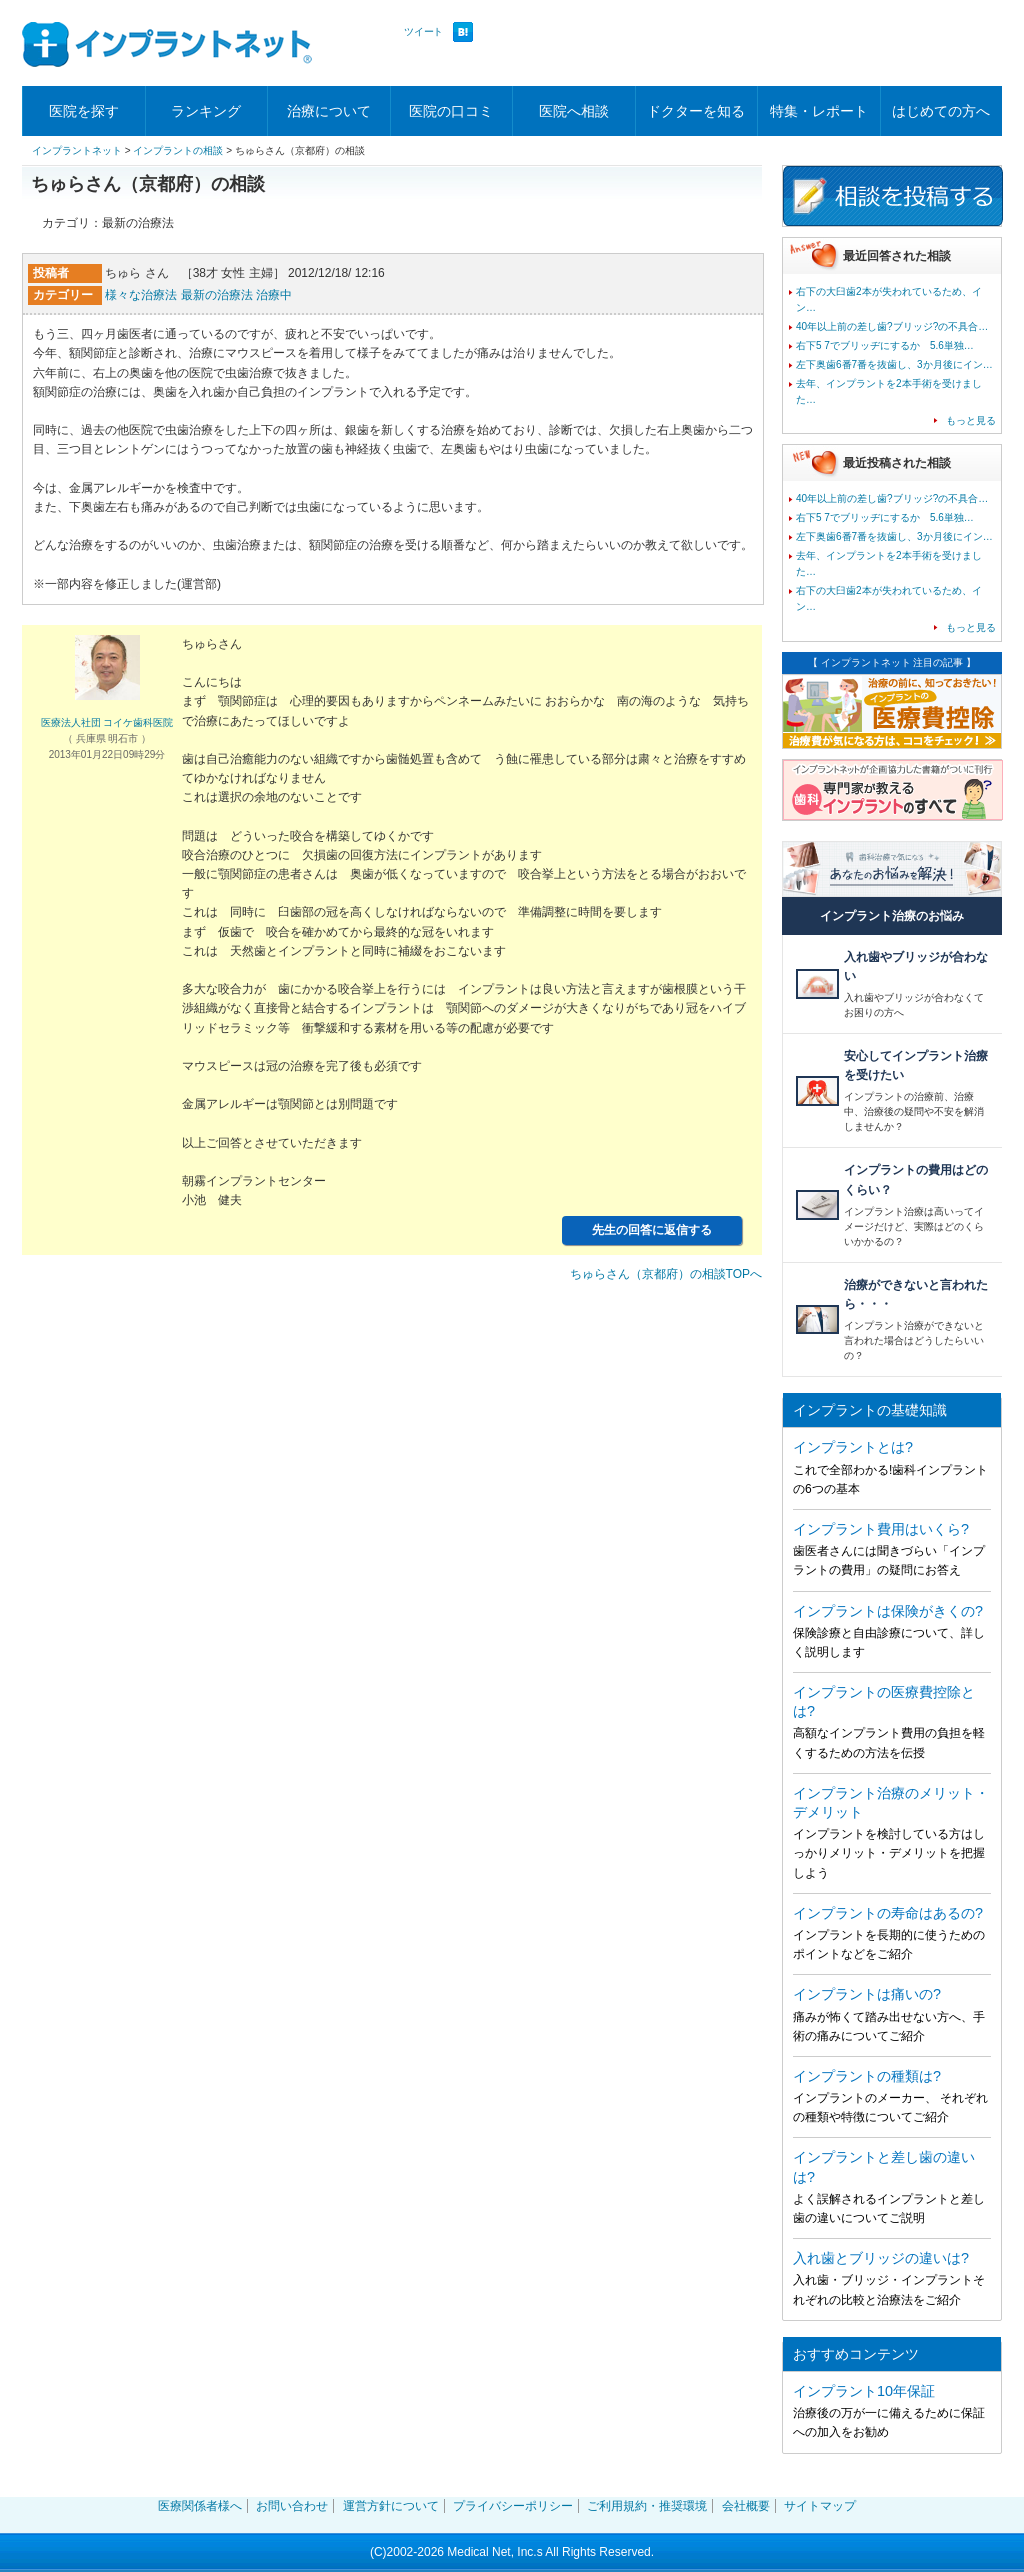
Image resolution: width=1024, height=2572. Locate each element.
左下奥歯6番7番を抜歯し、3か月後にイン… (894, 364)
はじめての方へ (941, 111)
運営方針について (391, 2506)
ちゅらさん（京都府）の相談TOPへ (666, 1274)
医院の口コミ (451, 111)
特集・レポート (819, 111)
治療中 (274, 295)
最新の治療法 (217, 295)
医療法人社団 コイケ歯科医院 (107, 722)
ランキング (206, 111)
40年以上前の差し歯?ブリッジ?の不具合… (892, 326)
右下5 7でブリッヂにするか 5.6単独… (885, 345)
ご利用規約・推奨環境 (647, 2506)
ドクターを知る (696, 111)
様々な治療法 (141, 295)
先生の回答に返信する (652, 1230)
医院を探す (84, 111)
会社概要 (746, 2506)
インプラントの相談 (178, 150)
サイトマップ (820, 2506)
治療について (329, 111)
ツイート (423, 31)
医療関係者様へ (200, 2506)
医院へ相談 (574, 111)
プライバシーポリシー (513, 2506)
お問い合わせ (292, 2506)
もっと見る (971, 420)
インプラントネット (77, 150)
